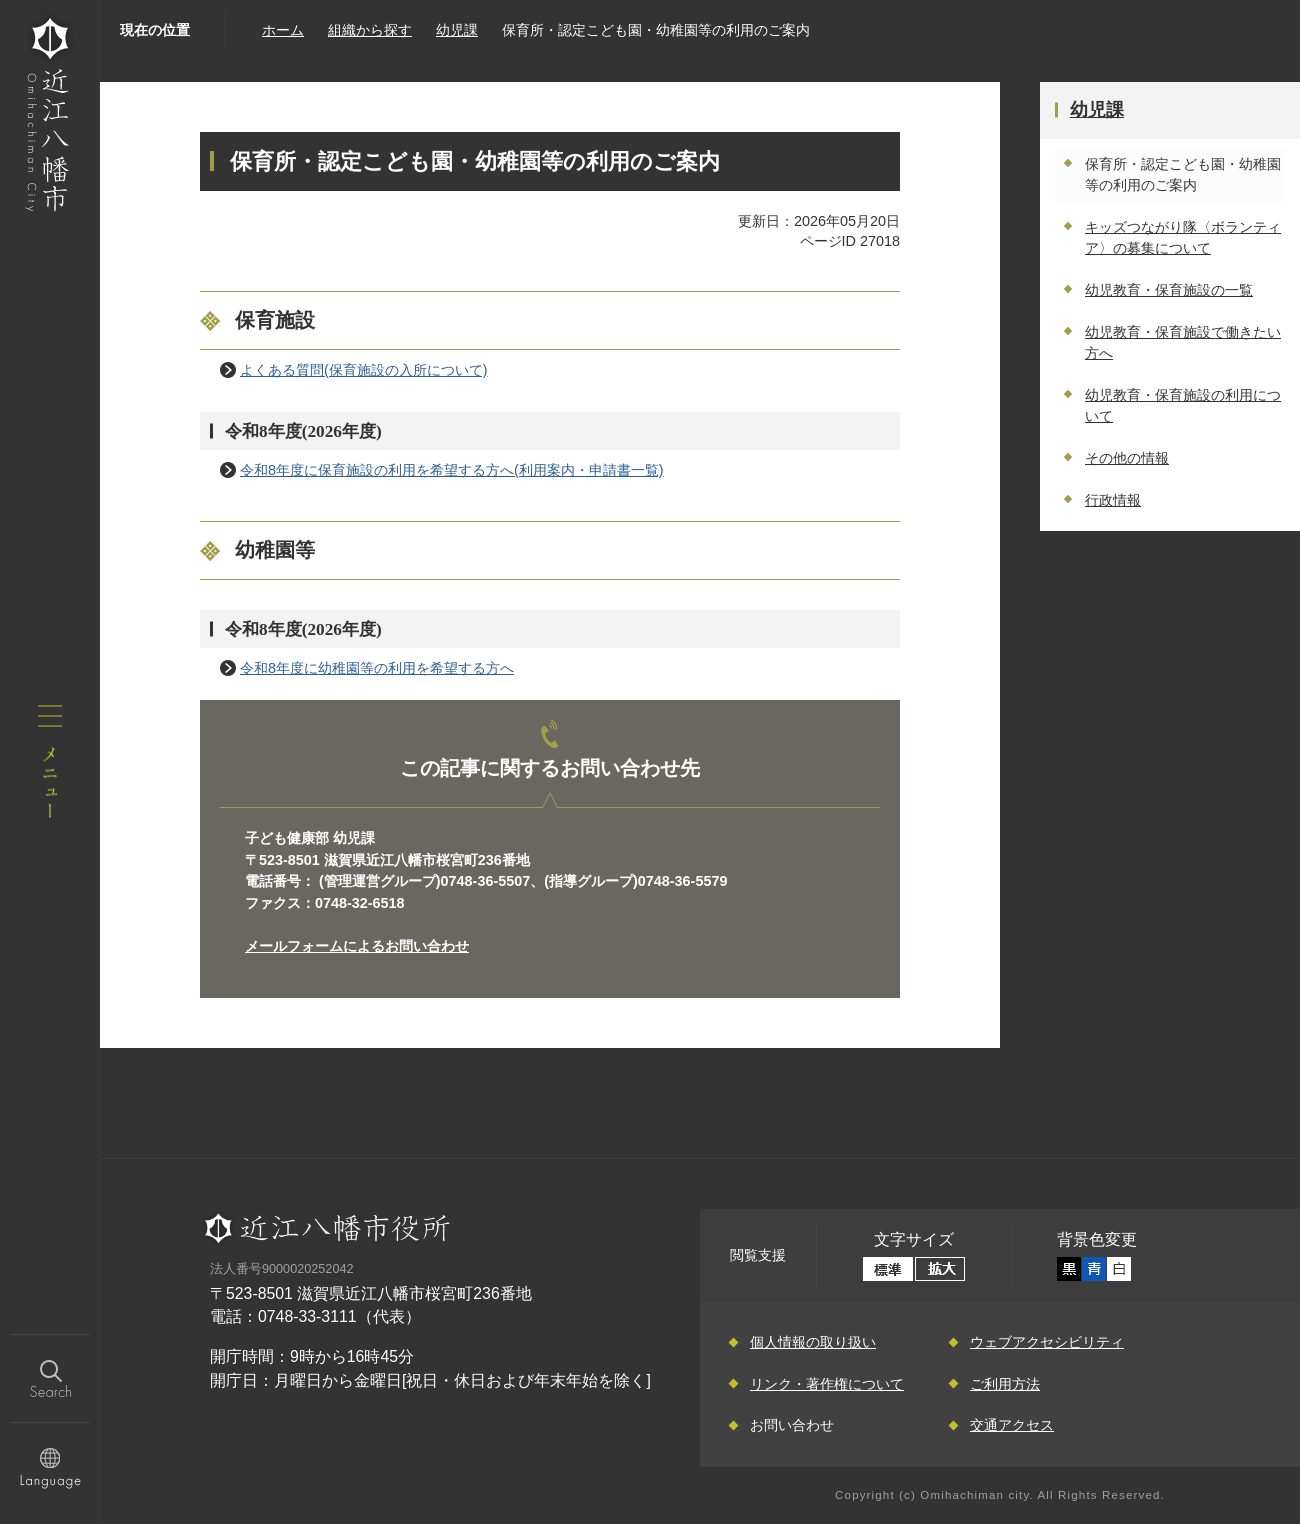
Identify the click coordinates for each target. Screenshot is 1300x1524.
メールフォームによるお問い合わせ (357, 946)
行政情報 (1113, 500)
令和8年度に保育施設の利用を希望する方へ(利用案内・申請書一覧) (452, 470)
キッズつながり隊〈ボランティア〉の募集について (1183, 238)
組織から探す (370, 30)
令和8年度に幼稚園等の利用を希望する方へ (377, 668)
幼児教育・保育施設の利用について (1183, 406)
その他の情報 (1127, 458)
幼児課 (457, 30)
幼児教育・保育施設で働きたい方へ (1183, 343)
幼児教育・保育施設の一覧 (1169, 290)
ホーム (283, 30)
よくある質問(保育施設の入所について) (364, 370)
